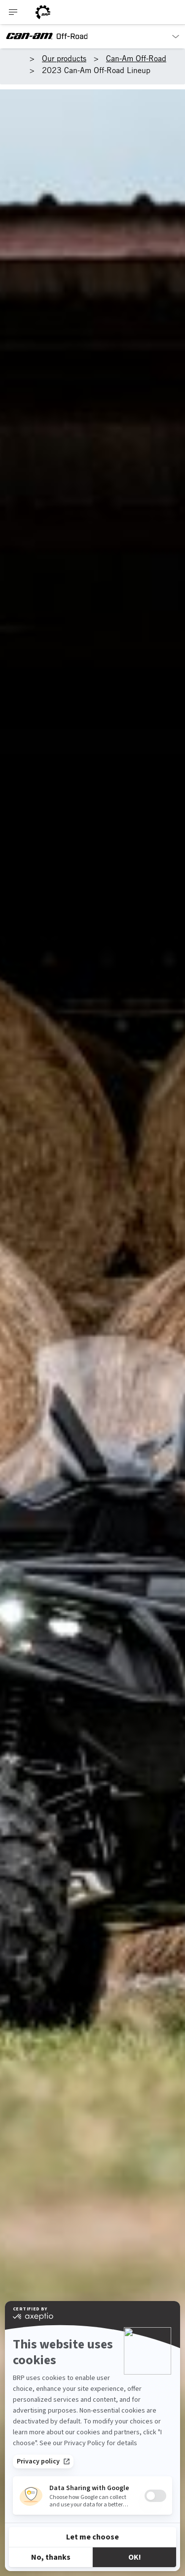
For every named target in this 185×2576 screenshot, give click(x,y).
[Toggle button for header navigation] (13, 12)
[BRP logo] (43, 12)
